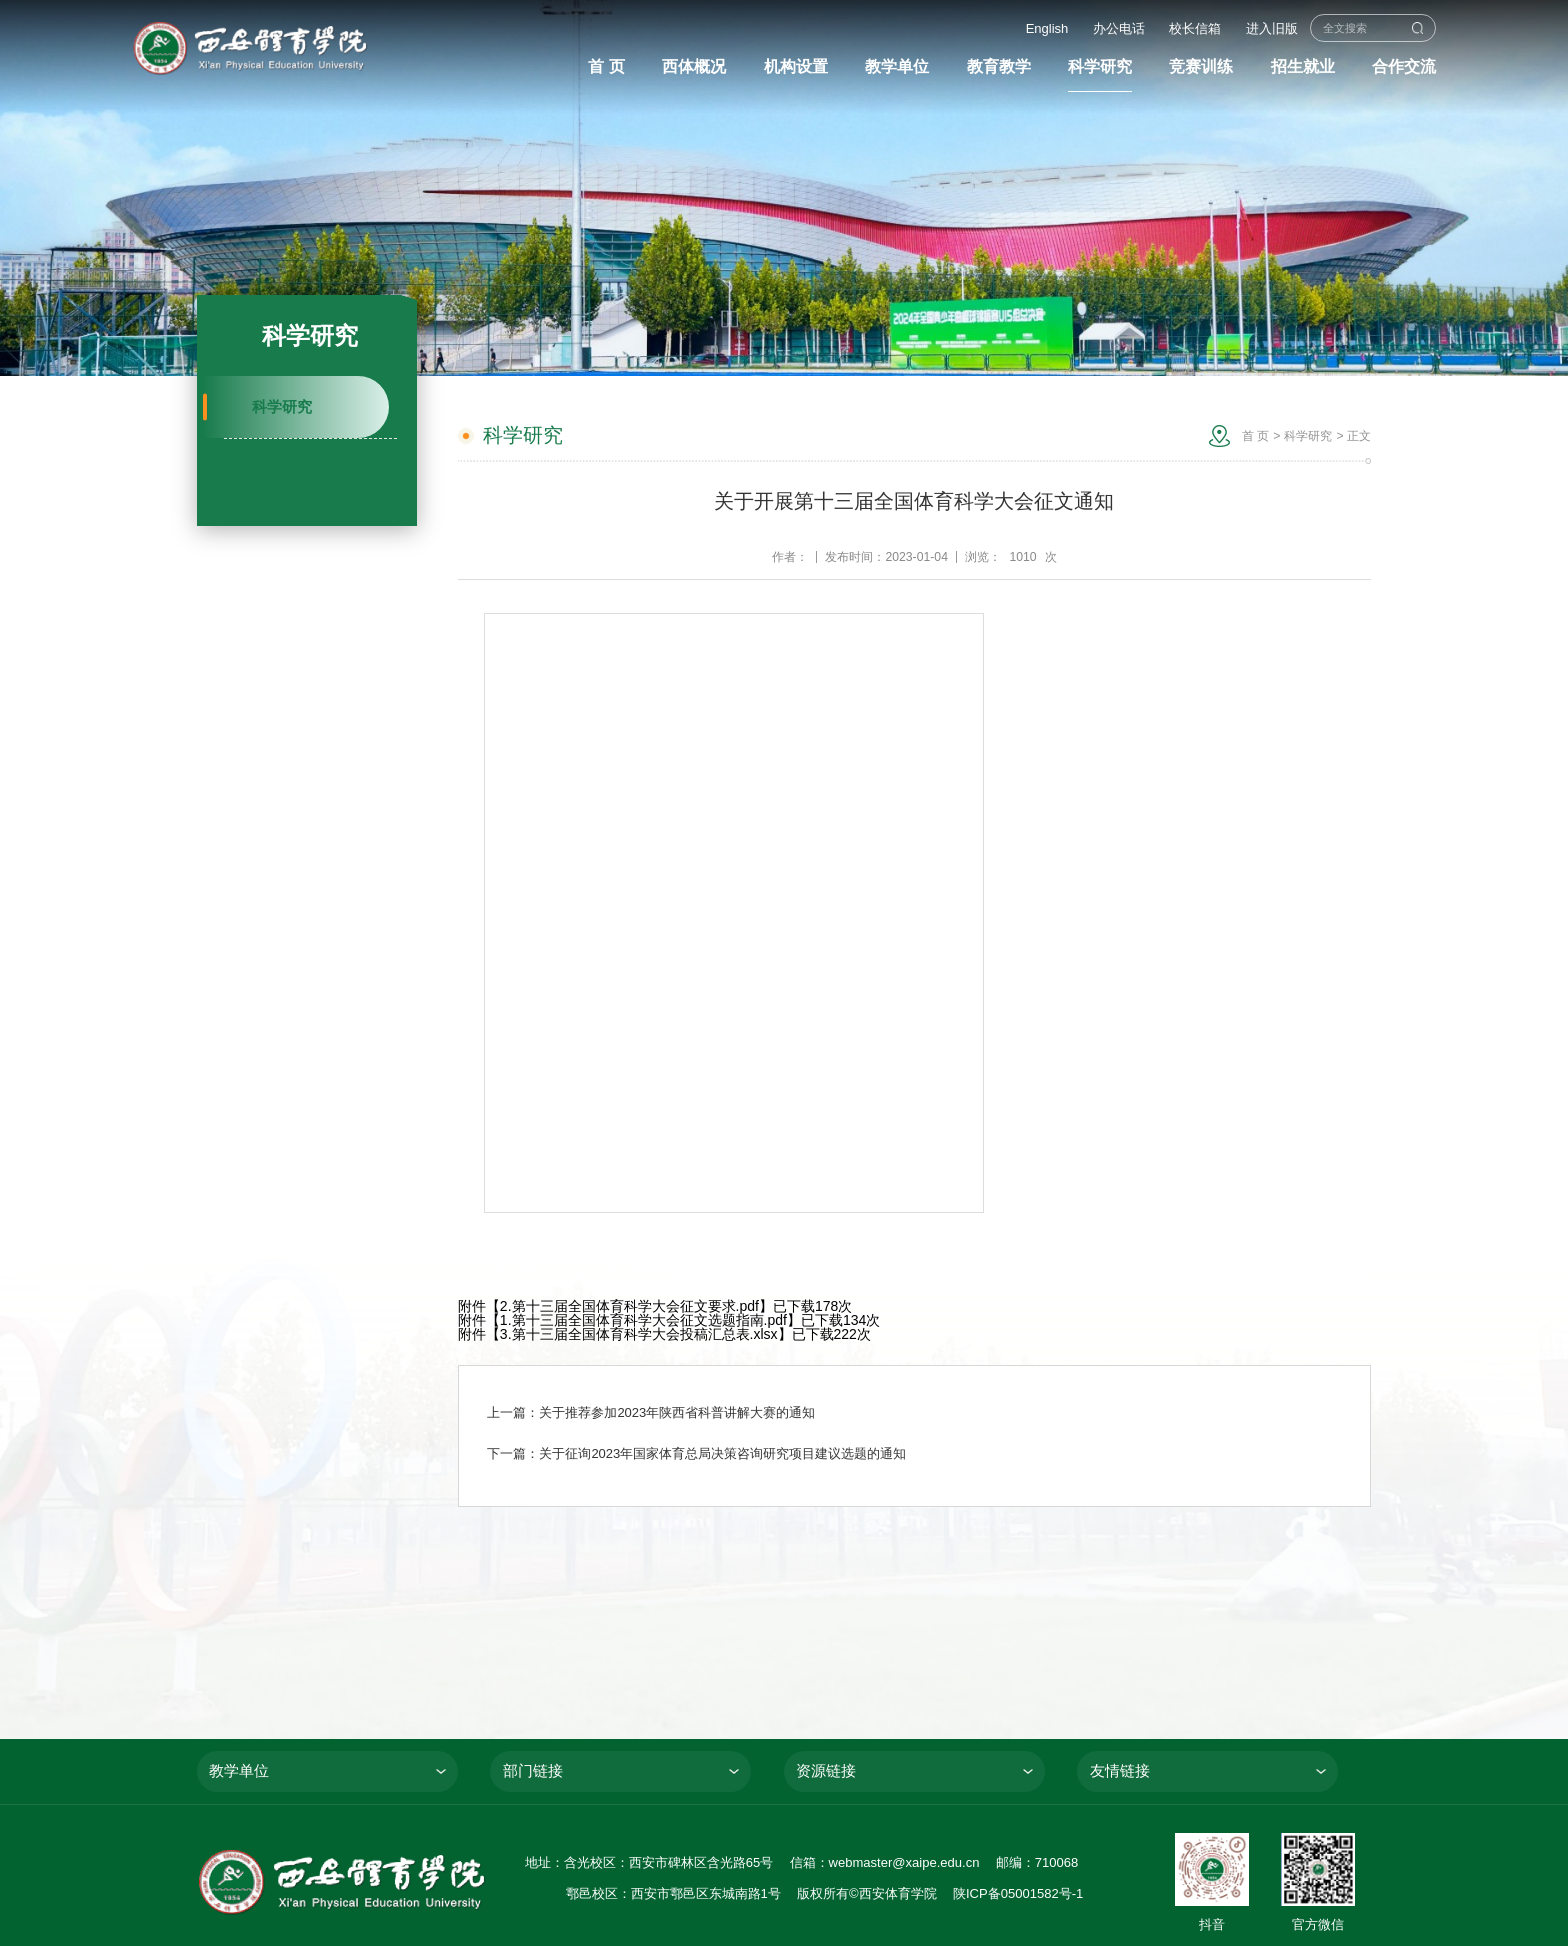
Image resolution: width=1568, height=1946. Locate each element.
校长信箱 (1195, 28)
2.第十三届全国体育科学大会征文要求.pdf (629, 1306)
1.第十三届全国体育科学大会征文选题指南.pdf (643, 1320)
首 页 (1255, 436)
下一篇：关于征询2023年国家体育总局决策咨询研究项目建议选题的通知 (696, 1453)
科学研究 (282, 407)
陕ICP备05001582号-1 (1018, 1893)
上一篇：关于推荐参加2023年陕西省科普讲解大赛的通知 (651, 1412)
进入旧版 (1272, 28)
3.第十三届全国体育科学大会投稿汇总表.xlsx (639, 1334)
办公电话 (1119, 28)
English (1047, 28)
